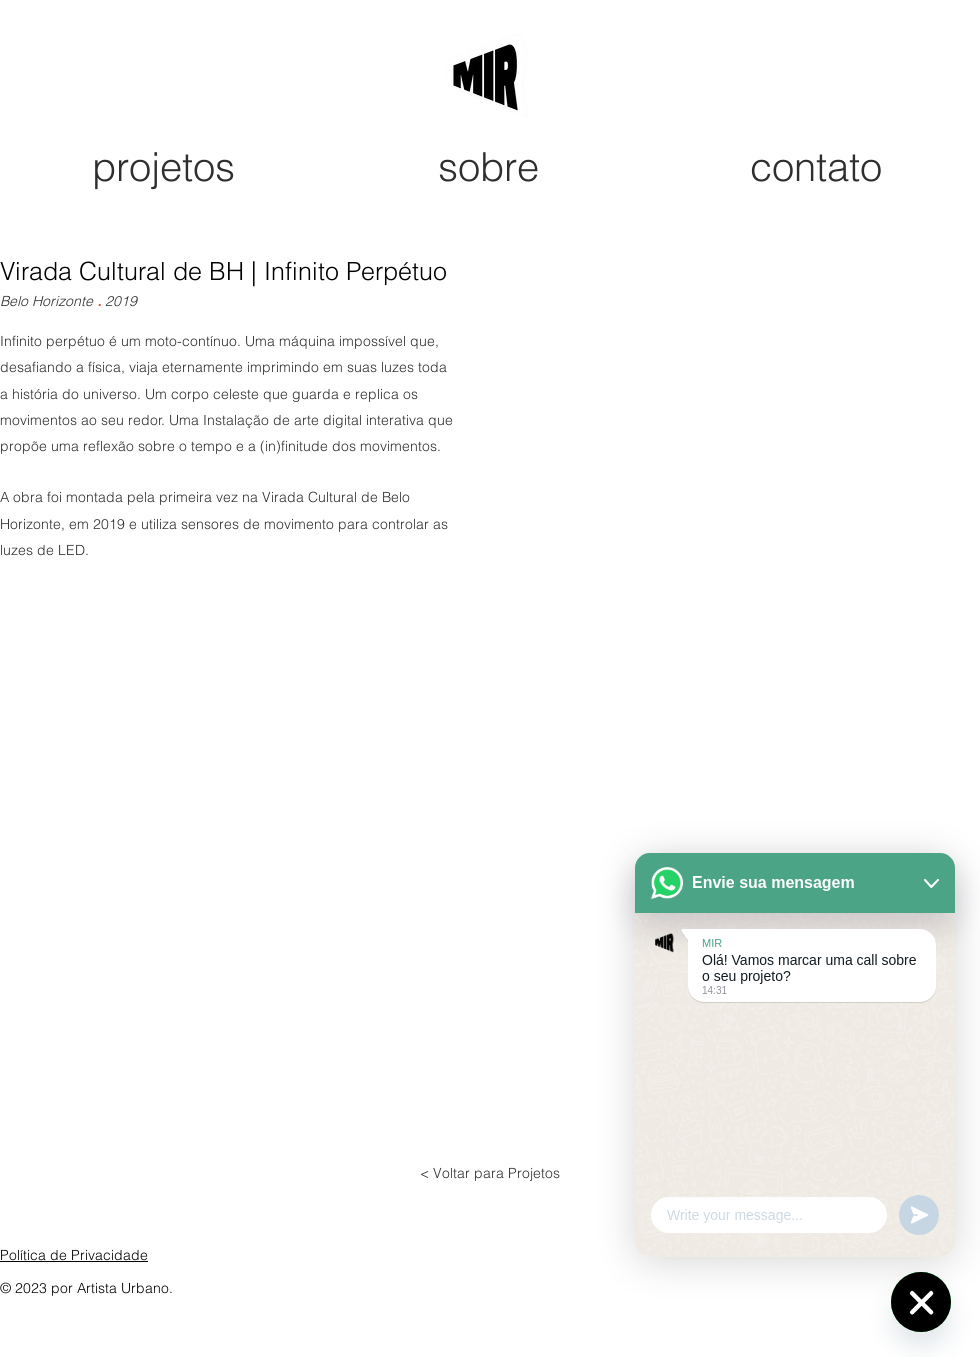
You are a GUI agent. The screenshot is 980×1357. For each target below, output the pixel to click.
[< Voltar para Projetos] (490, 1174)
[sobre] (490, 166)
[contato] (818, 166)
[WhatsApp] (921, 1302)
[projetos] (165, 166)
